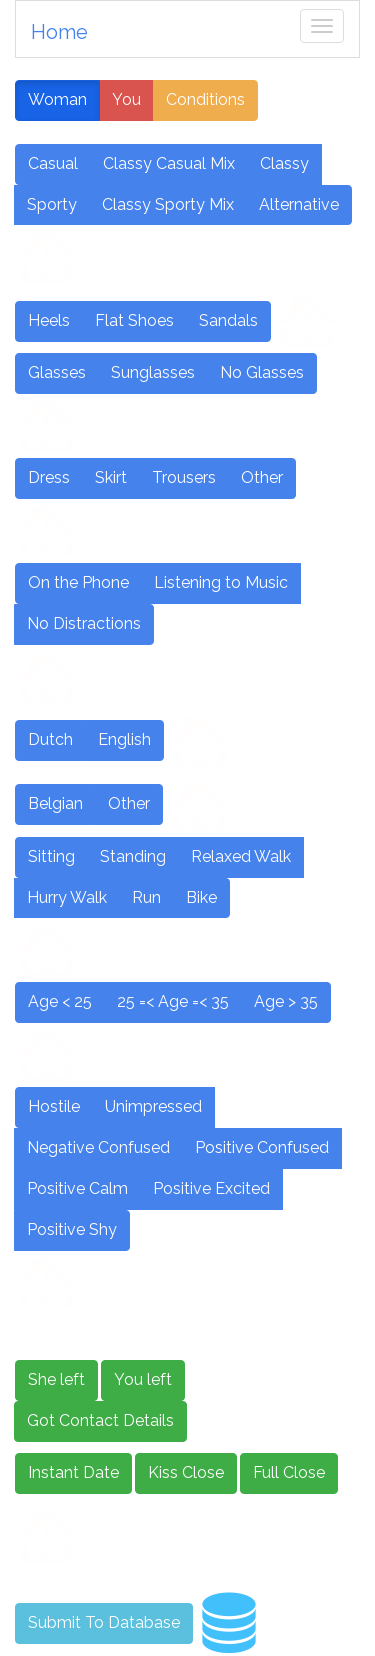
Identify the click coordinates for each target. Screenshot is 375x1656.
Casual (53, 163)
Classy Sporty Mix (168, 204)
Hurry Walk (67, 897)
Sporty (52, 204)
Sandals (228, 320)
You (126, 99)
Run (146, 897)
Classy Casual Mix (169, 163)
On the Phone (78, 582)
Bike (201, 897)
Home (59, 32)
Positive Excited (211, 1188)
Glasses (57, 372)
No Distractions (84, 623)
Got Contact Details (100, 1420)
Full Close (289, 1472)
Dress (49, 477)
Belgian (55, 803)
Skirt (111, 477)
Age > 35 (286, 1001)
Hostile (54, 1106)
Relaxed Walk (241, 856)
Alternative (299, 204)
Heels (49, 320)
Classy (284, 163)
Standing (133, 856)
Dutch (50, 739)
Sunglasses (153, 372)
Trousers (184, 477)
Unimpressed (153, 1106)
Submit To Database (104, 1622)
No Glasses (262, 372)
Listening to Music (221, 582)
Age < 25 (60, 1001)
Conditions (205, 99)
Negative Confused (98, 1147)
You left (143, 1379)
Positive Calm (77, 1188)
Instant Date (73, 1472)
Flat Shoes (134, 320)
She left (56, 1379)
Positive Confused (262, 1147)
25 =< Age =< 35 (173, 1001)
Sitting (51, 856)
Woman (57, 99)
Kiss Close (186, 1472)
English (124, 739)
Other (262, 477)
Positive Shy (72, 1229)
